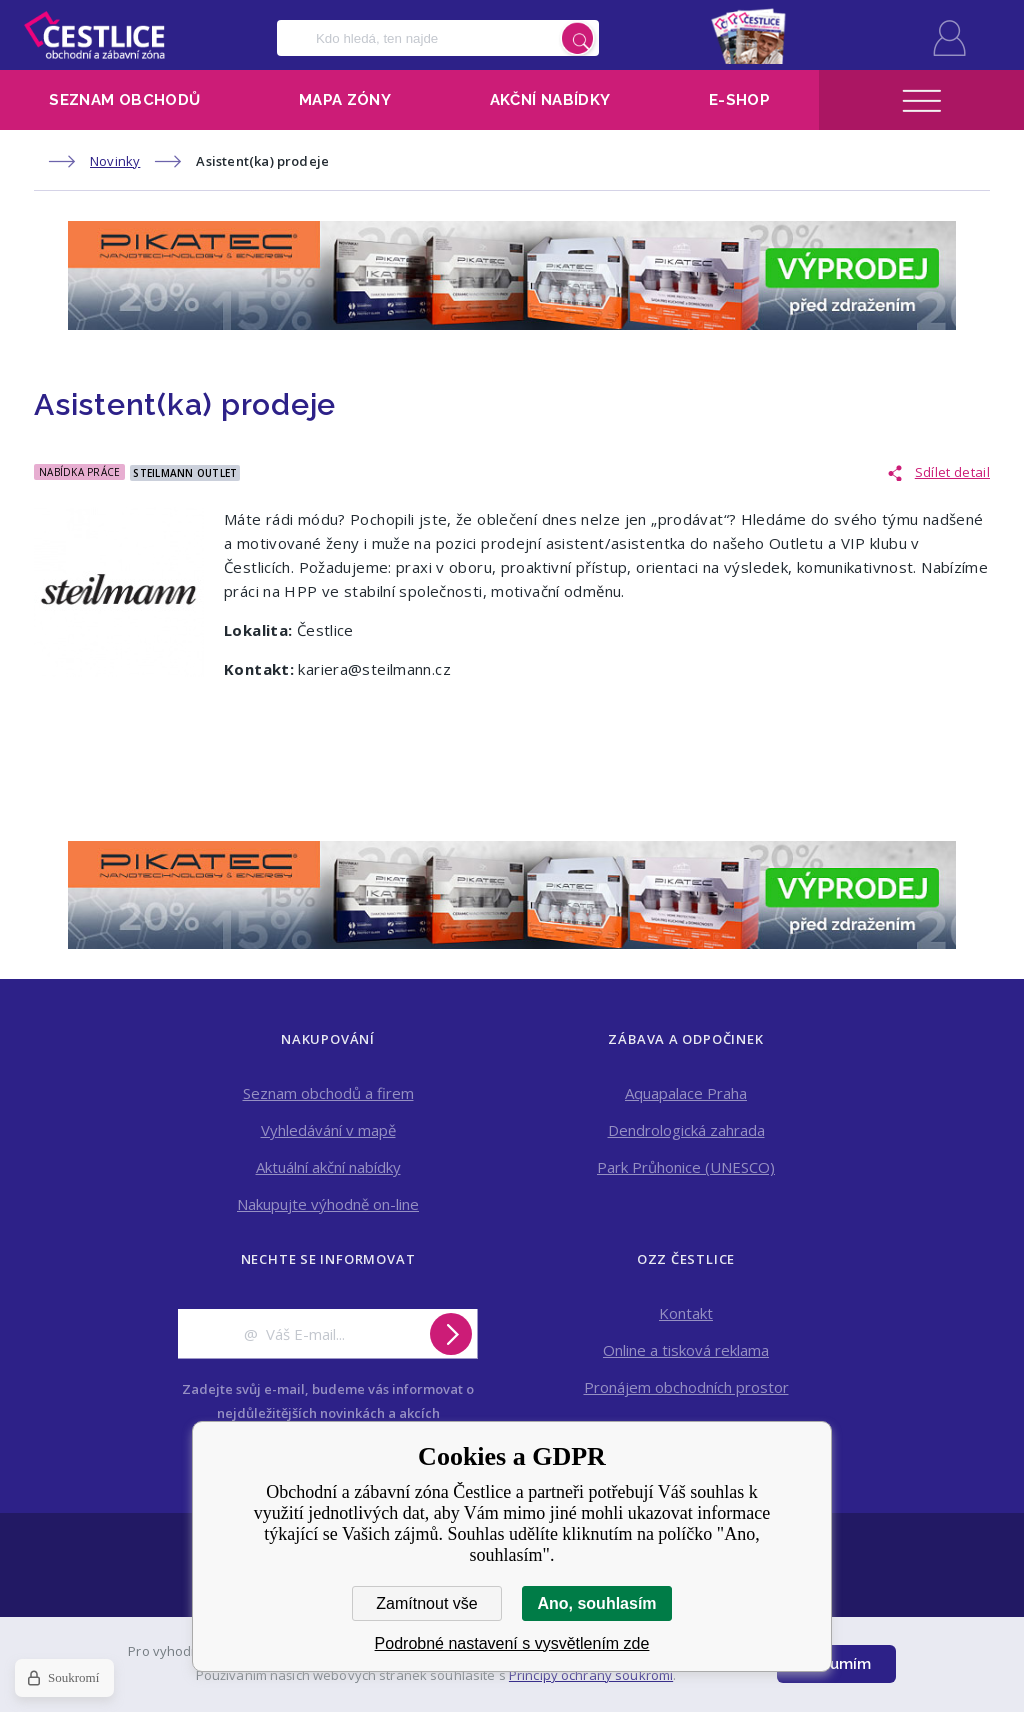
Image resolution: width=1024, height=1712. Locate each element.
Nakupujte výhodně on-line (328, 1204)
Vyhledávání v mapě (328, 1130)
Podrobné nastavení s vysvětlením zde (512, 1643)
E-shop (739, 100)
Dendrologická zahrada (686, 1130)
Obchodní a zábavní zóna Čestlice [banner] (94, 35)
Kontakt (686, 1313)
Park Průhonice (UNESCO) (686, 1167)
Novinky (115, 161)
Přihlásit (949, 38)
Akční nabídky (550, 100)
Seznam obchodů (124, 100)
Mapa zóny (345, 100)
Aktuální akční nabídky (328, 1167)
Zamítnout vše (426, 1603)
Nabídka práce (79, 472)
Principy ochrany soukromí (591, 1675)
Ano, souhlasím (596, 1603)
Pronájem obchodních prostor (686, 1387)
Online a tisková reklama (686, 1350)
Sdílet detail (952, 472)
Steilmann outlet (185, 473)
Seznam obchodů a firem (328, 1093)
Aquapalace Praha (686, 1093)
